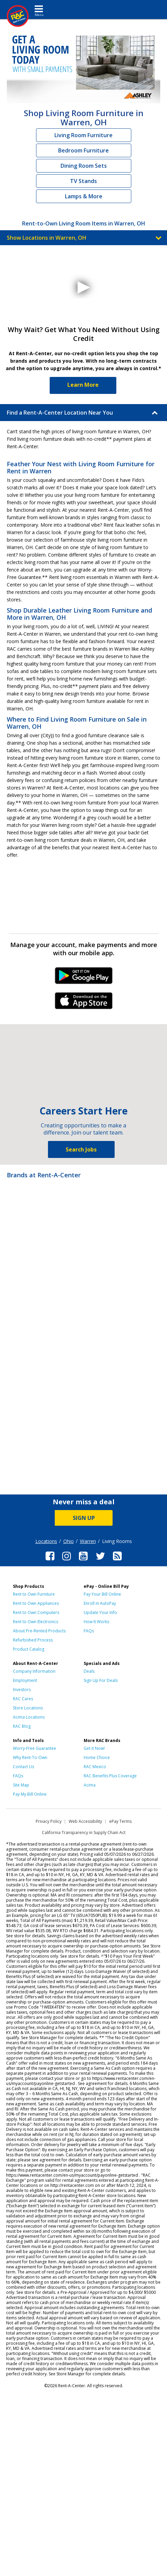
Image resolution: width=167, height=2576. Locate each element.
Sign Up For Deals (101, 1680)
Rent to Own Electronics (35, 1622)
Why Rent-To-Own (30, 1757)
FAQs (89, 1631)
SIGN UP (84, 1518)
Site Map (21, 1785)
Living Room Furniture (83, 135)
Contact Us (23, 1767)
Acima (90, 1785)
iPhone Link (83, 1003)
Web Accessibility (85, 1821)
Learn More (83, 384)
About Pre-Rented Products (39, 1631)
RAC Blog (22, 1726)
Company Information (34, 1671)
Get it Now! (94, 1748)
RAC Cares (23, 1699)
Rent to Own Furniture (34, 1594)
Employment (25, 1680)
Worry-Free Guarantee (34, 1748)
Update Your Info (100, 1612)
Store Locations (28, 1708)
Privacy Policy (49, 1821)
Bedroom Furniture (83, 150)
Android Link (83, 978)
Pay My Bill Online (30, 1794)
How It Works (96, 1622)
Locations (46, 1541)
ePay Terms (120, 1821)
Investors (22, 1689)
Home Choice (97, 1757)
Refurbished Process (33, 1640)
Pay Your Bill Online (102, 1594)
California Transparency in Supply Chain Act (84, 1832)
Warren (88, 1541)
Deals (89, 1671)
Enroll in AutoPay (100, 1603)
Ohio (68, 1541)
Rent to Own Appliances (36, 1603)
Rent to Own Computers (36, 1612)
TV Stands (83, 181)
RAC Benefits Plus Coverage (110, 1776)
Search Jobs (81, 1149)
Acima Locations (29, 1717)
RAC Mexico (95, 1767)
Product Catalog (28, 1649)
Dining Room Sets (84, 165)
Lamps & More (83, 196)
